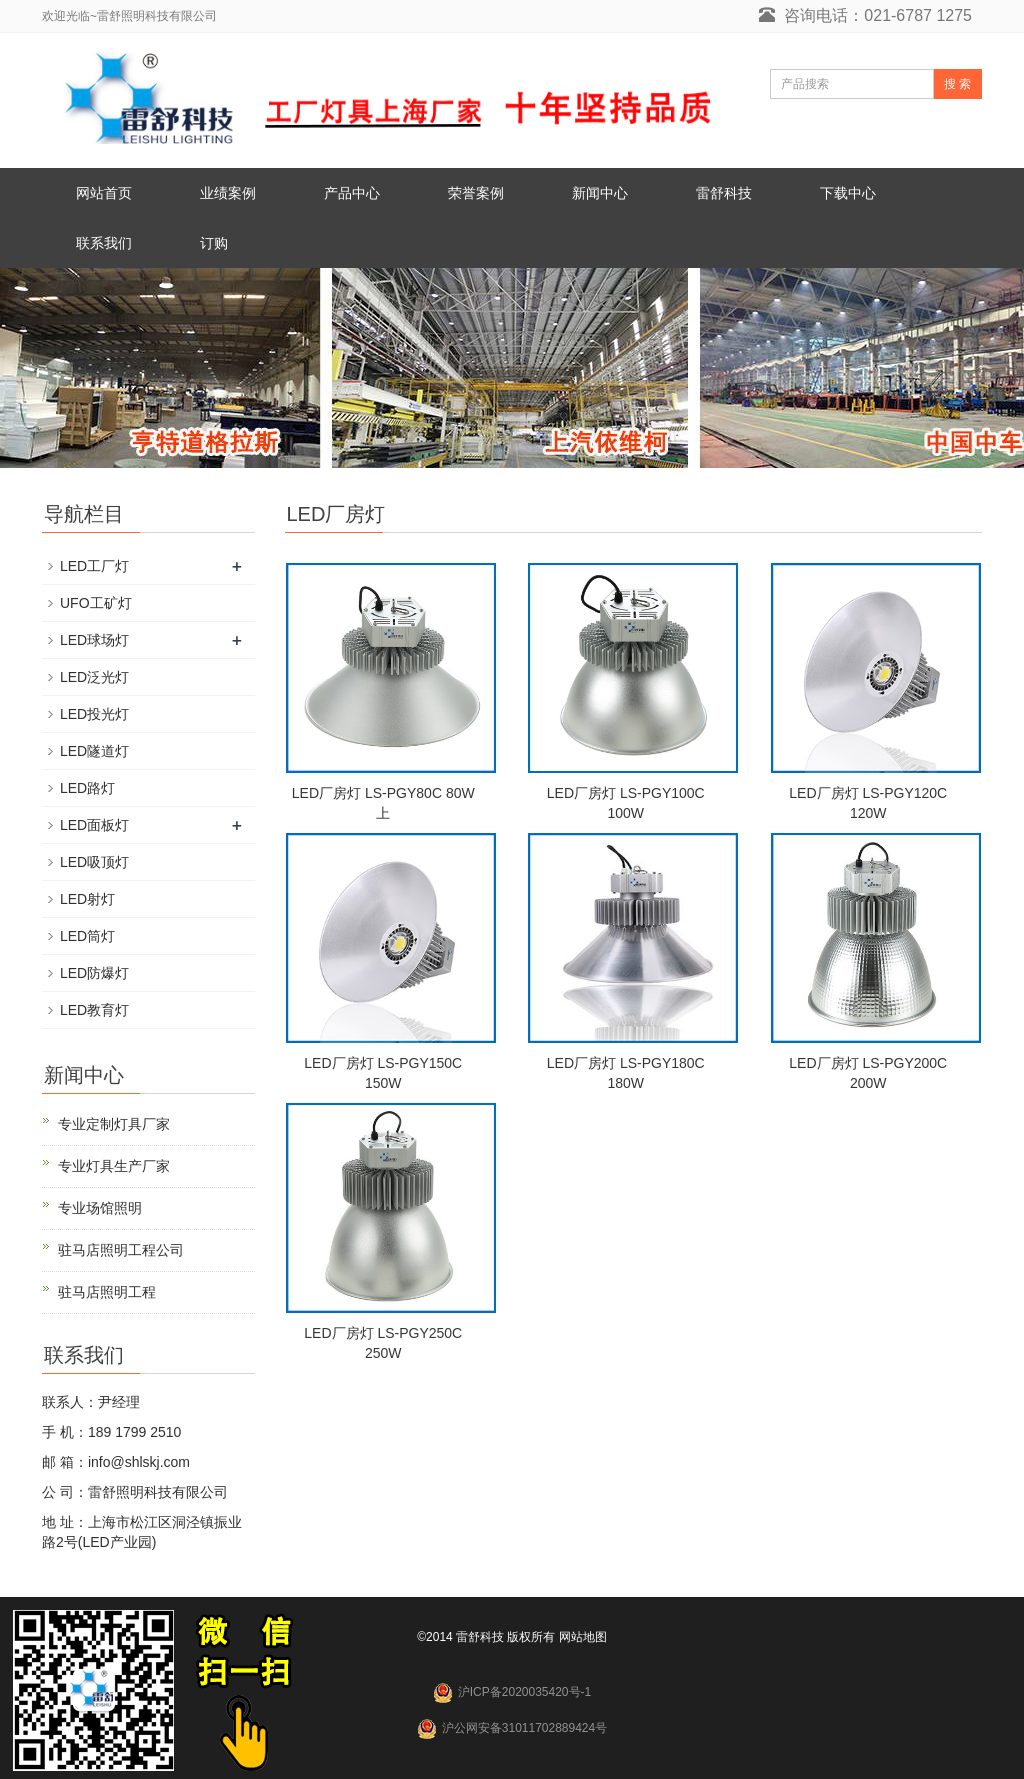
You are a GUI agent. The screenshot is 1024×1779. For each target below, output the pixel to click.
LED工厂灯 (94, 566)
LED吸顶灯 (94, 862)
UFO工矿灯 (96, 603)
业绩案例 (228, 193)
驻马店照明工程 (107, 1292)
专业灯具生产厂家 (114, 1166)
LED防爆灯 (94, 973)
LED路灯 (87, 788)
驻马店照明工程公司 (121, 1250)
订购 (214, 243)
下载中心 (848, 193)
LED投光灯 (94, 714)
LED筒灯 (87, 936)
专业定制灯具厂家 (114, 1124)
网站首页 (104, 193)
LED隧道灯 (94, 751)
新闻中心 (600, 193)
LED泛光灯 (94, 677)
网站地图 (583, 1637)
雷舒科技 (724, 193)
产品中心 (352, 193)
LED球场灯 (94, 640)
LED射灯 (87, 899)
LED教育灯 (94, 1010)
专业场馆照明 (100, 1208)
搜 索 (957, 84)
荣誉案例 (476, 193)
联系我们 (104, 243)
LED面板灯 (94, 825)
